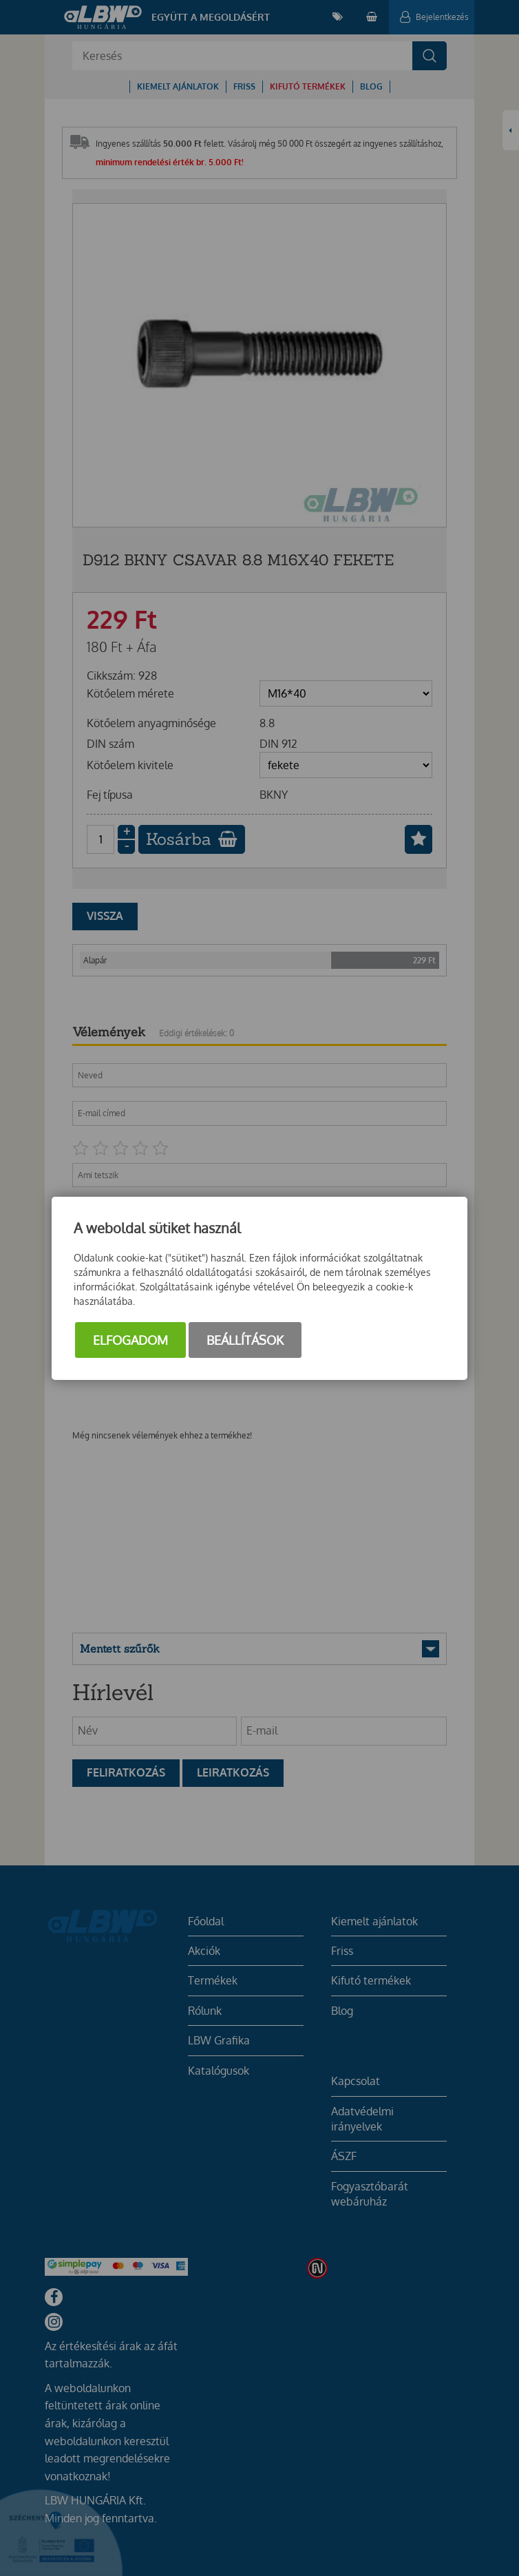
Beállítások (245, 1340)
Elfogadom (130, 1340)
